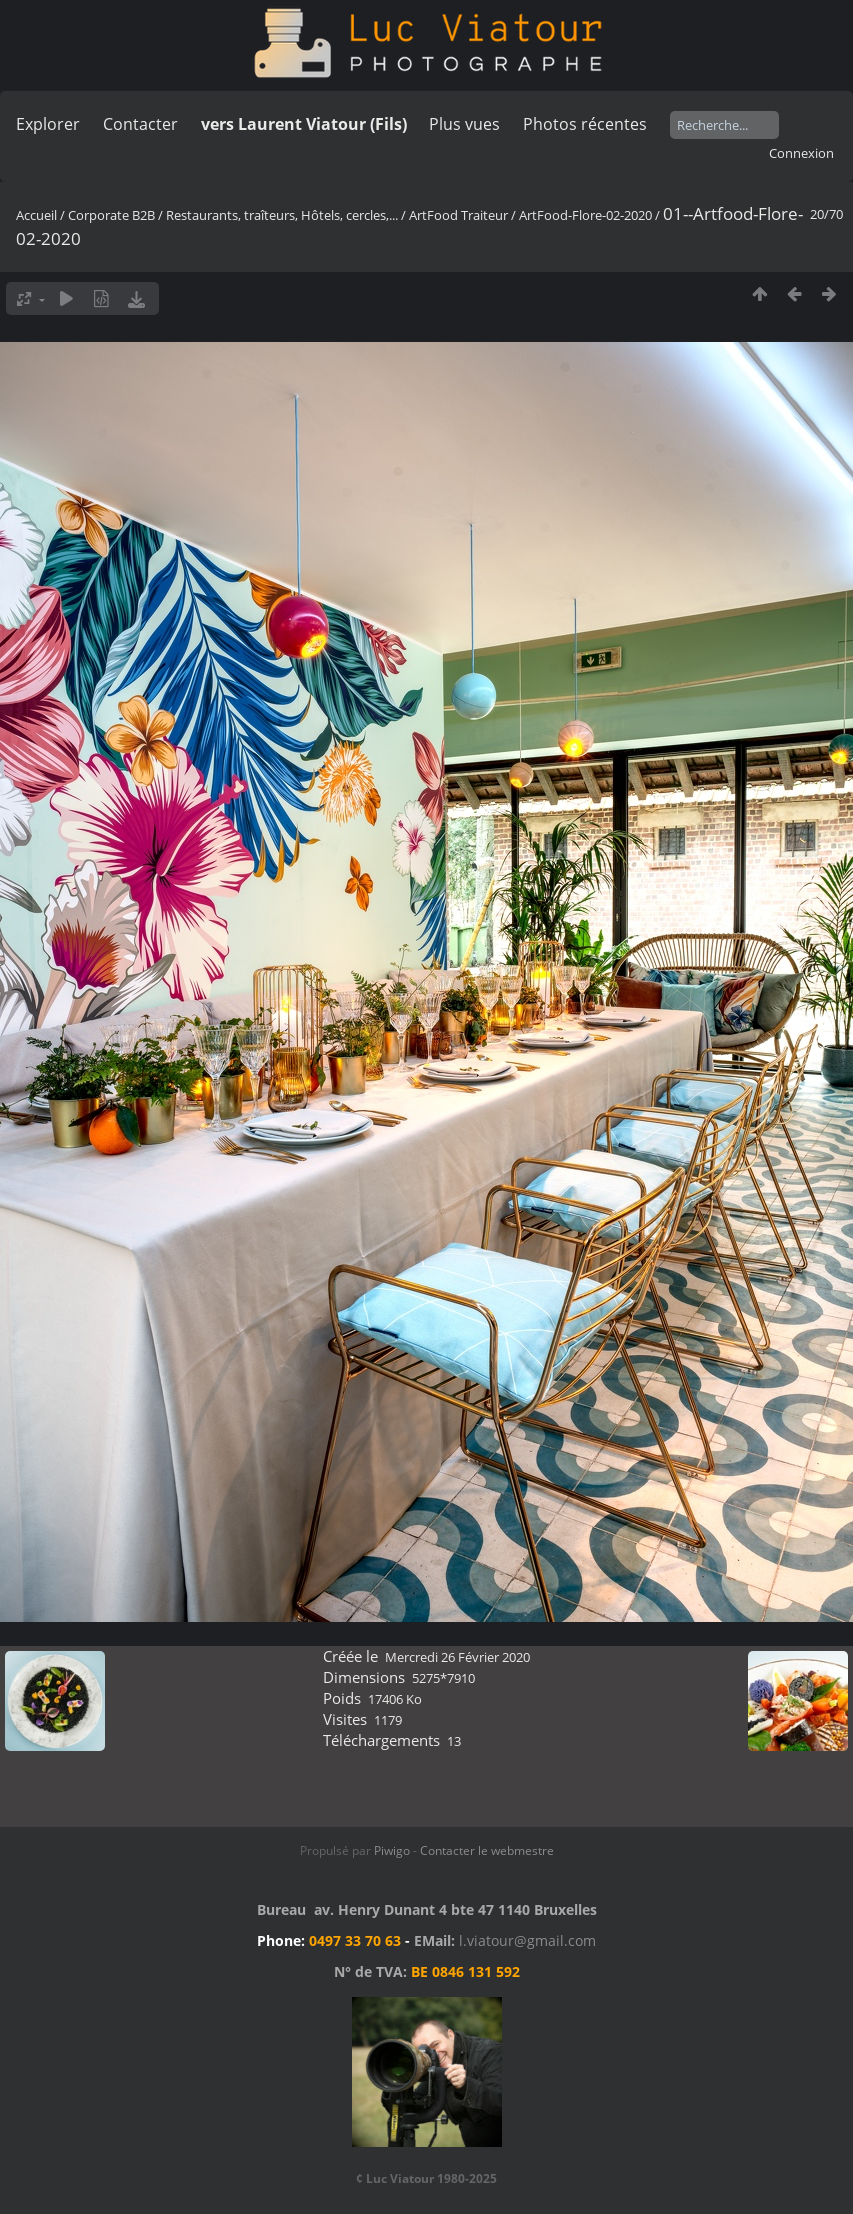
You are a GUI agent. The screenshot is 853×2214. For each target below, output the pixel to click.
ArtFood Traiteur (458, 215)
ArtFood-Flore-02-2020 (585, 215)
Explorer (48, 124)
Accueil (36, 215)
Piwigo (392, 1850)
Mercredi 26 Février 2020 (457, 1657)
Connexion (801, 153)
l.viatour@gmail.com (527, 1940)
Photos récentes (585, 124)
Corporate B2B (111, 215)
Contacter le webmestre (487, 1850)
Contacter (140, 124)
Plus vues (464, 124)
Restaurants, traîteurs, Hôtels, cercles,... (282, 215)
